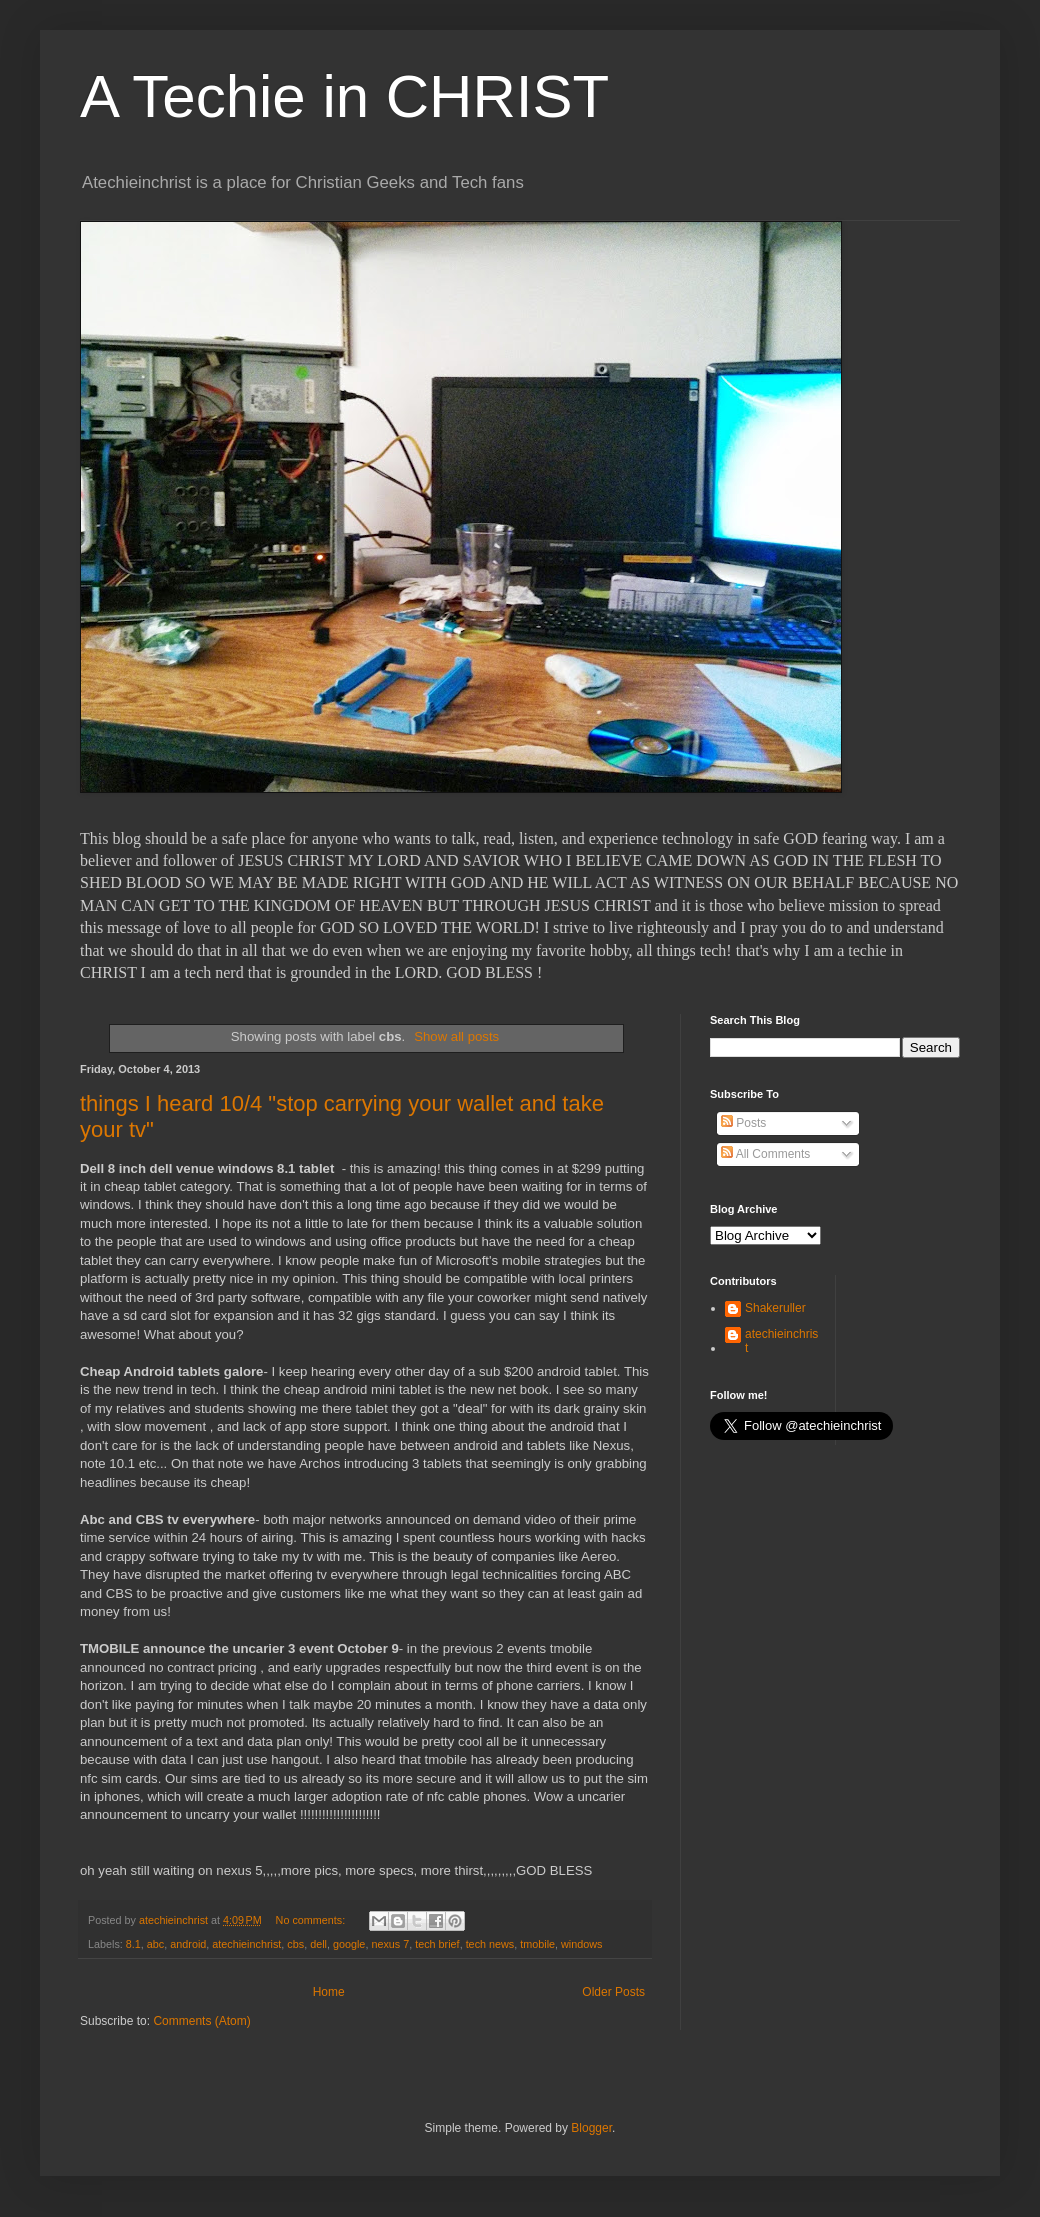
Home (329, 1992)
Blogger (591, 2128)
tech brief (437, 1944)
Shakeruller (775, 1308)
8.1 (133, 1944)
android (188, 1944)
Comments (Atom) (201, 2021)
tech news (490, 1944)
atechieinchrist (246, 1944)
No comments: (312, 1920)
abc (155, 1944)
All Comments (765, 1154)
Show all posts (456, 1036)
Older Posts (613, 1992)
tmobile (537, 1944)
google (349, 1944)
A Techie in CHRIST (344, 96)
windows (581, 1944)
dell (318, 1944)
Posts (743, 1123)
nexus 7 (390, 1944)
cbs (295, 1944)
